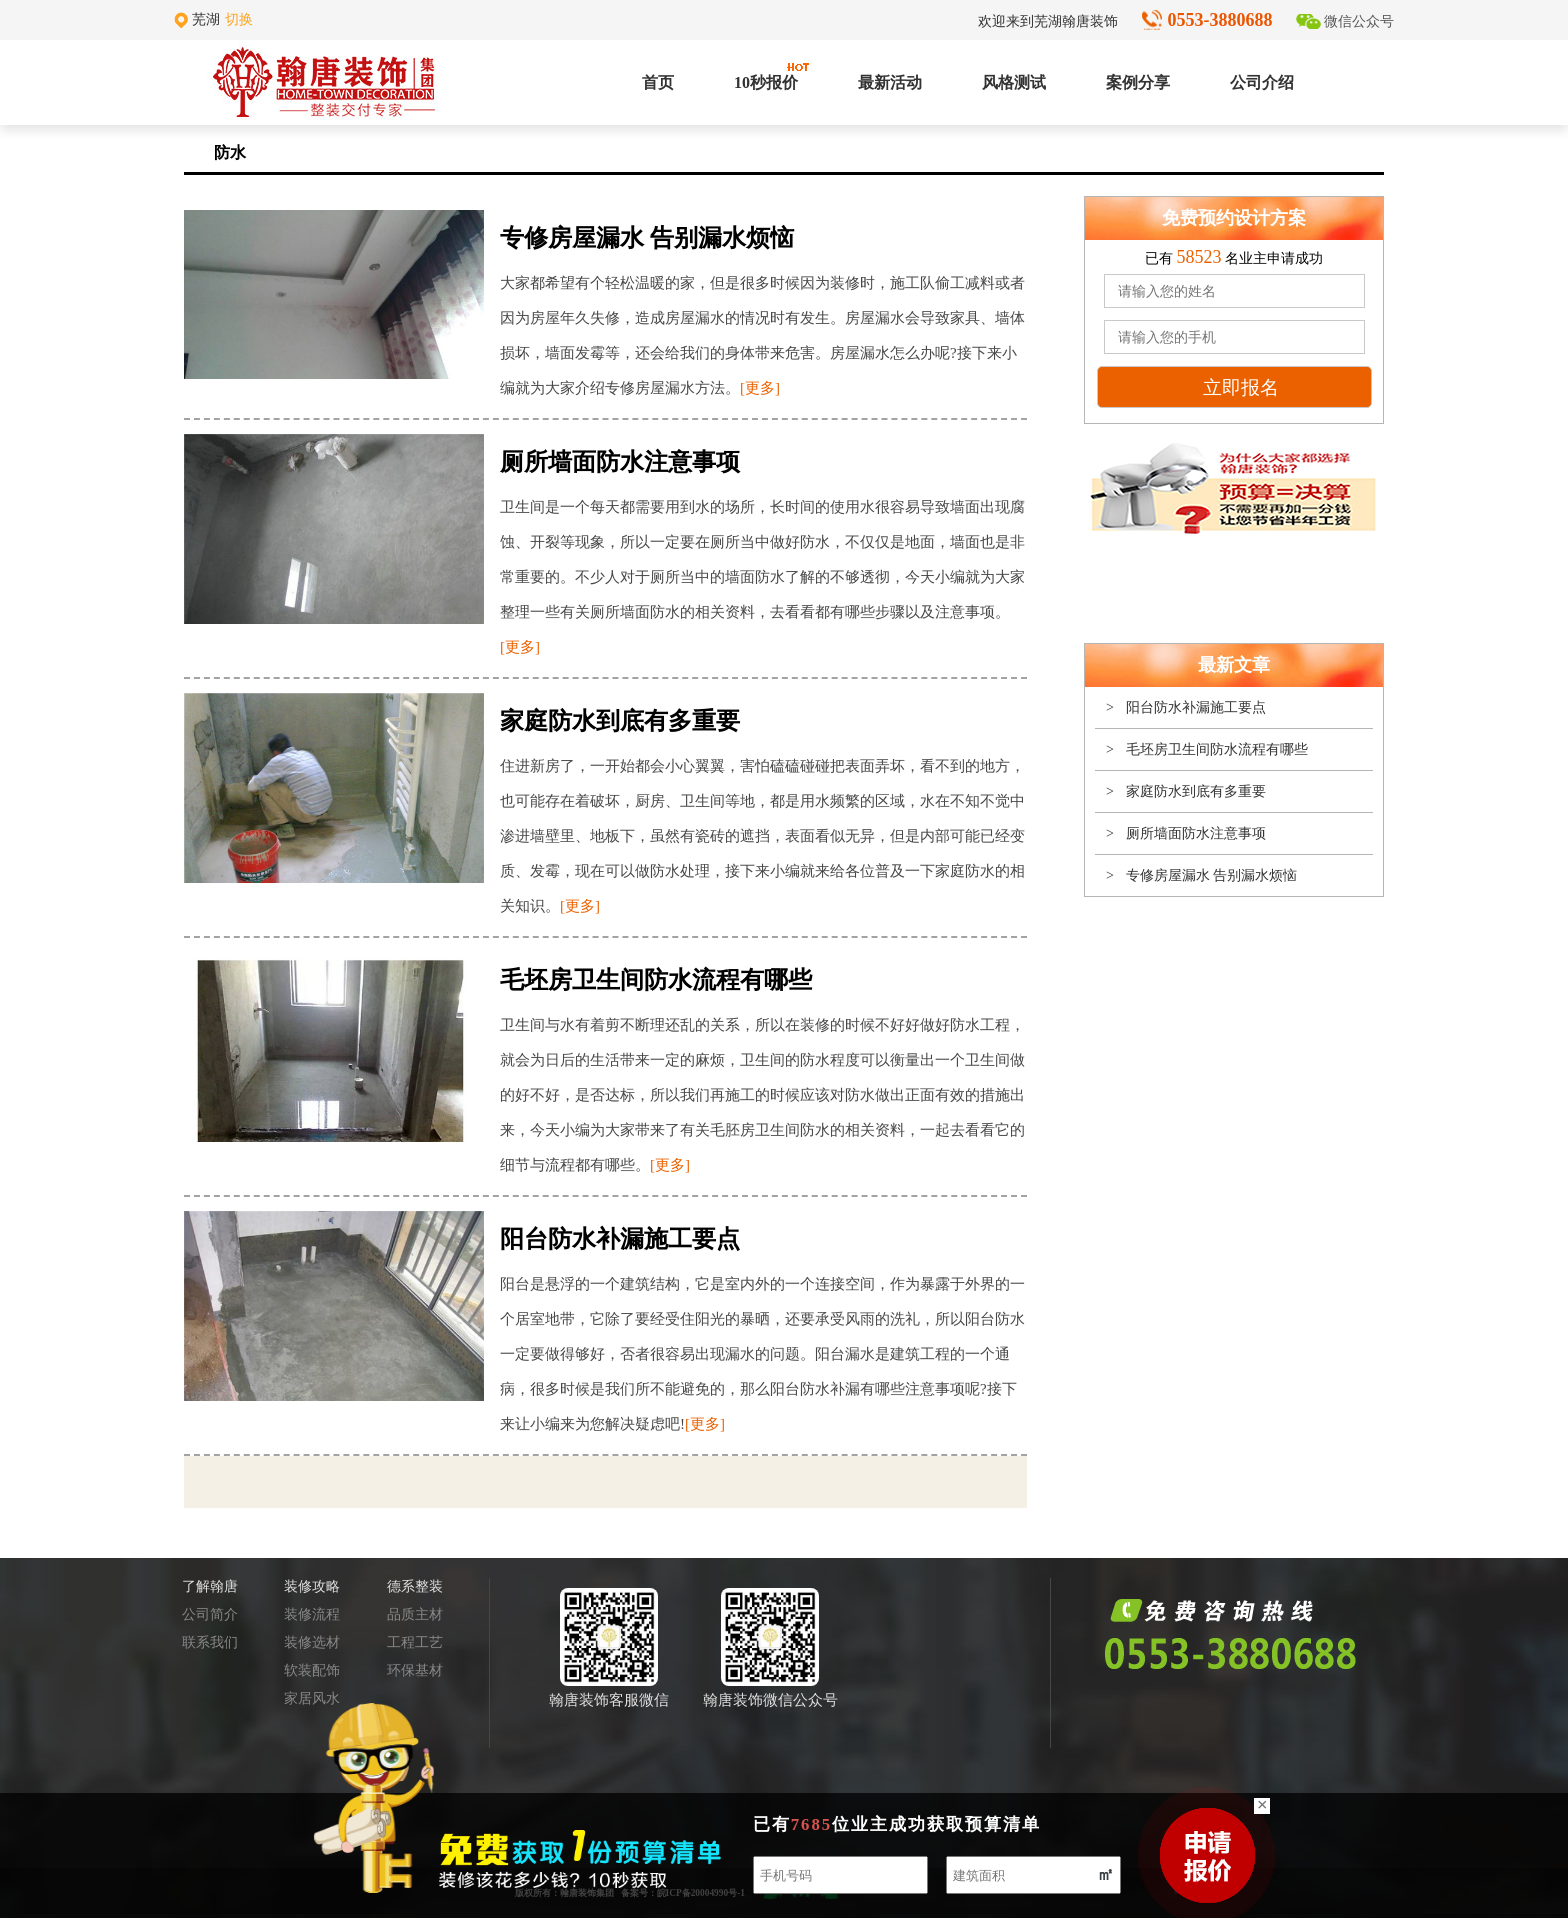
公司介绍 (1262, 82)
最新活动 (890, 82)
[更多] (760, 388)
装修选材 (312, 1642)
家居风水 (312, 1698)
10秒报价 (766, 76)
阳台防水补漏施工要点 (1196, 707)
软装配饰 (312, 1670)
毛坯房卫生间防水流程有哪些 (1217, 749)
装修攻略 (312, 1586)
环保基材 (415, 1670)
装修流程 (312, 1614)
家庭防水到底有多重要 (1196, 791)
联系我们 (210, 1642)
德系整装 (415, 1586)
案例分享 (1138, 82)
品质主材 (415, 1614)
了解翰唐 (210, 1586)
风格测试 (1014, 82)
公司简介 (210, 1614)
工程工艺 (415, 1642)
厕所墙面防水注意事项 (1196, 833)
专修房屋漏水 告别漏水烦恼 (1212, 875)
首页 (658, 82)
